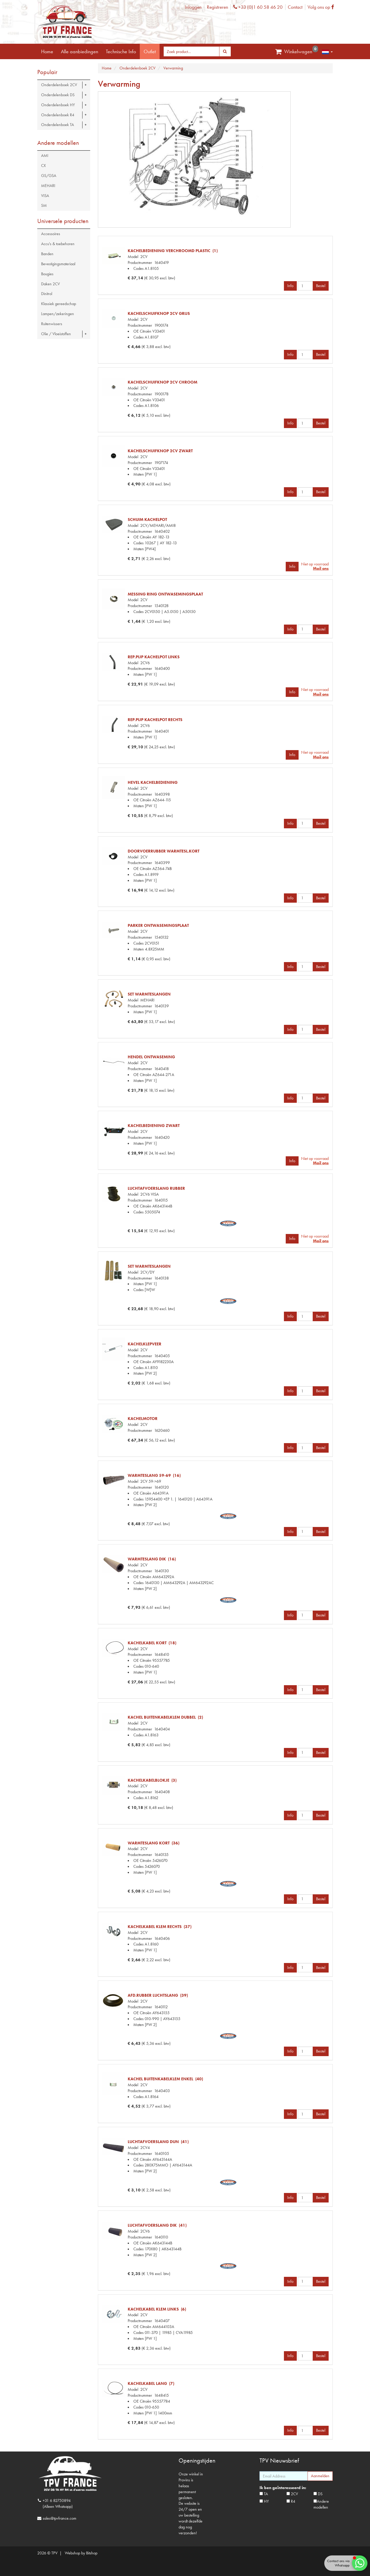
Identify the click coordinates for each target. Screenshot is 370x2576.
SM (44, 205)
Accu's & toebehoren (58, 243)
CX (43, 165)
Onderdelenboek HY (58, 105)
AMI (44, 155)
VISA (45, 195)
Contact (295, 7)
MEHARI (48, 185)
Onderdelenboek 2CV (59, 84)
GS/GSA (48, 175)
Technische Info (121, 51)
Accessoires (50, 233)
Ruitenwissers (51, 323)
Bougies (47, 274)
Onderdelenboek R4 (57, 115)
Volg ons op (322, 7)
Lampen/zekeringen (57, 313)
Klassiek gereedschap (58, 303)
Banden (47, 253)
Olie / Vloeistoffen (56, 333)
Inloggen (193, 7)
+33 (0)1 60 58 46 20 (258, 7)
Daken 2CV (50, 284)
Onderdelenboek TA (57, 124)
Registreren (217, 7)
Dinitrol (46, 293)
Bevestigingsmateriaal (58, 264)
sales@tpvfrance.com (59, 2518)
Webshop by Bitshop (81, 2553)
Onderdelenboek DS (58, 94)
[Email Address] (284, 2476)
